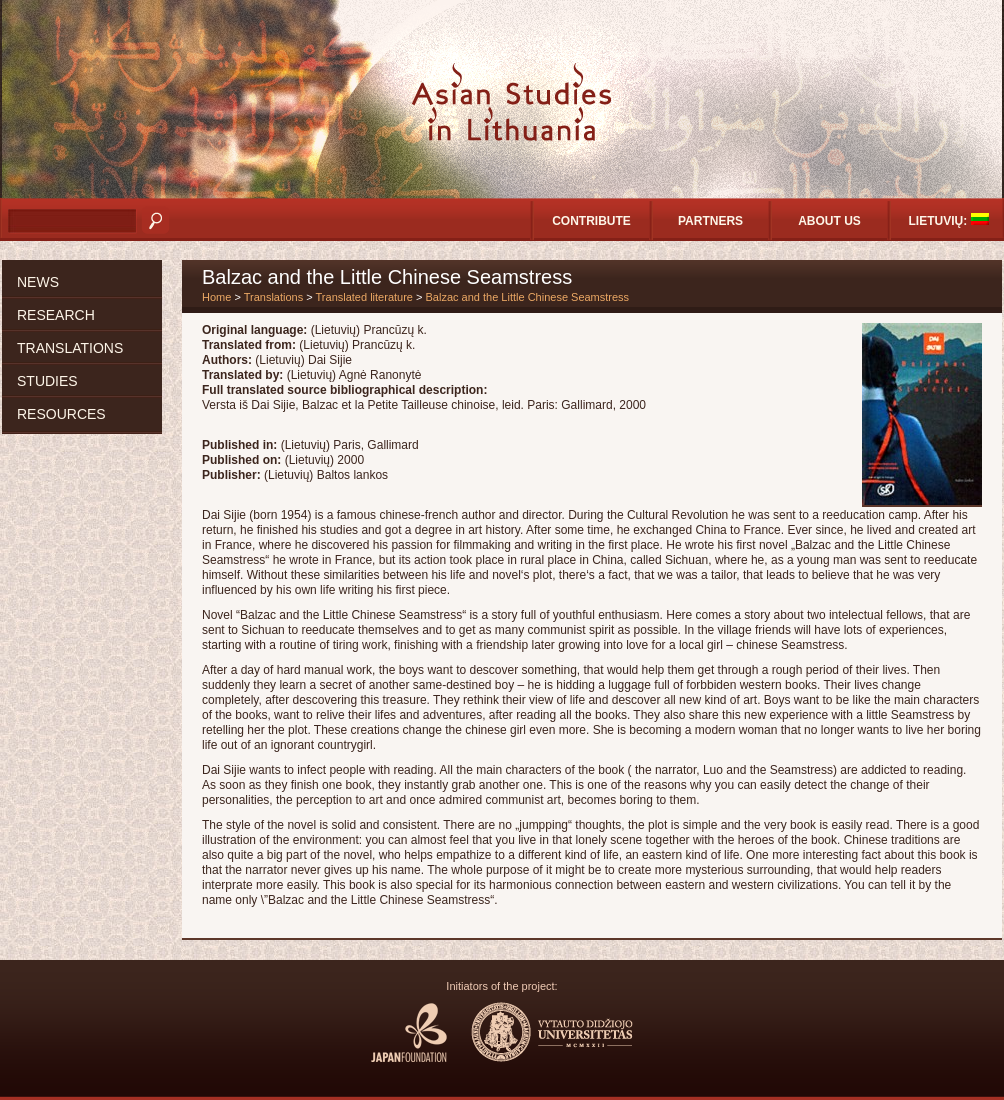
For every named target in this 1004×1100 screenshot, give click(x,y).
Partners (710, 221)
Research (56, 315)
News (38, 282)
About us (829, 221)
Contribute (591, 221)
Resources (61, 414)
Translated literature (364, 297)
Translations (70, 348)
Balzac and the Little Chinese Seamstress (528, 297)
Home (216, 297)
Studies (47, 381)
